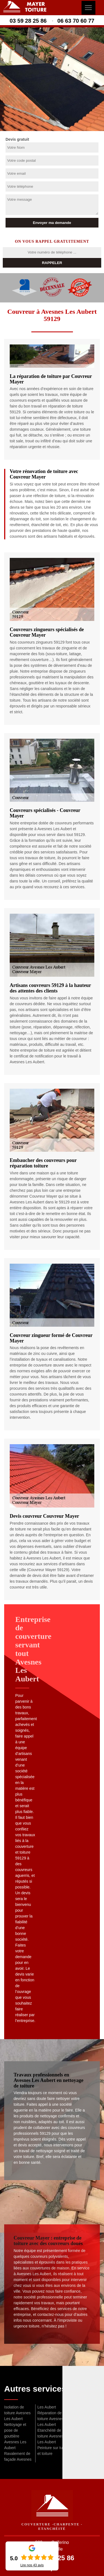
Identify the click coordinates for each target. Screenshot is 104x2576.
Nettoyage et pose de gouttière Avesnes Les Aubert (15, 2436)
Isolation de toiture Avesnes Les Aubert (17, 2413)
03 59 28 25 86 (28, 21)
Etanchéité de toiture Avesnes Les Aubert (50, 2436)
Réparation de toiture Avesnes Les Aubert (50, 2419)
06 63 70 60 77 (75, 21)
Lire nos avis (32, 2565)
